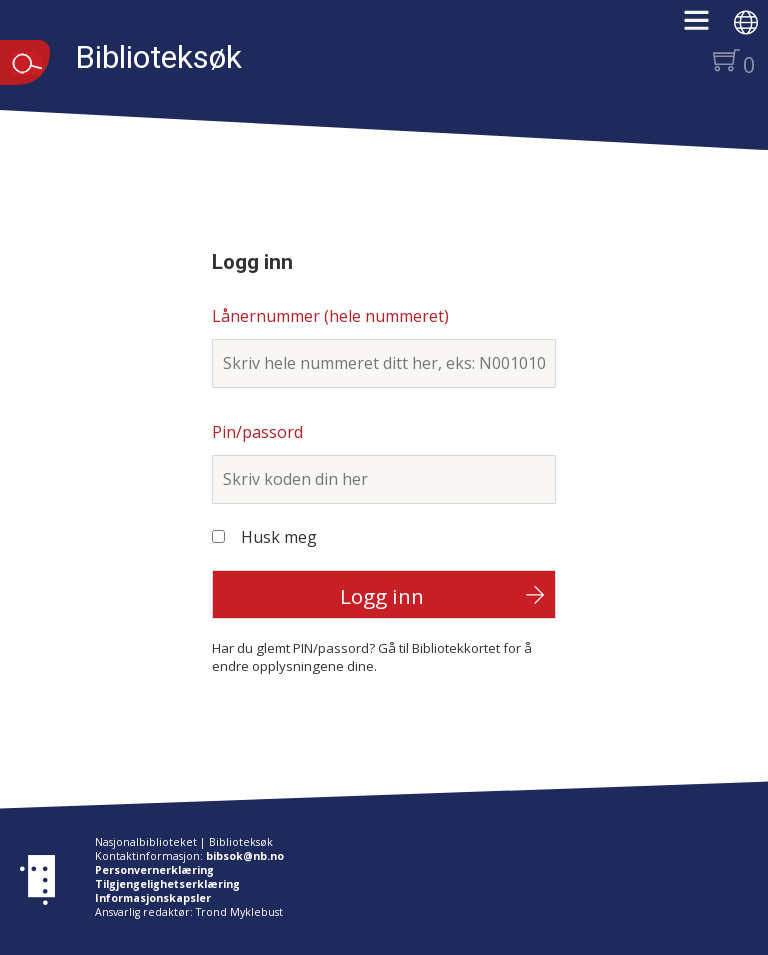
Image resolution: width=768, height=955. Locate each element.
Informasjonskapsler (153, 898)
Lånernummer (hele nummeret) (330, 316)
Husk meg (279, 537)
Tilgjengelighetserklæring (167, 884)
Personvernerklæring (154, 870)
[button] (706, 27)
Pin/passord (257, 432)
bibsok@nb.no (245, 856)
